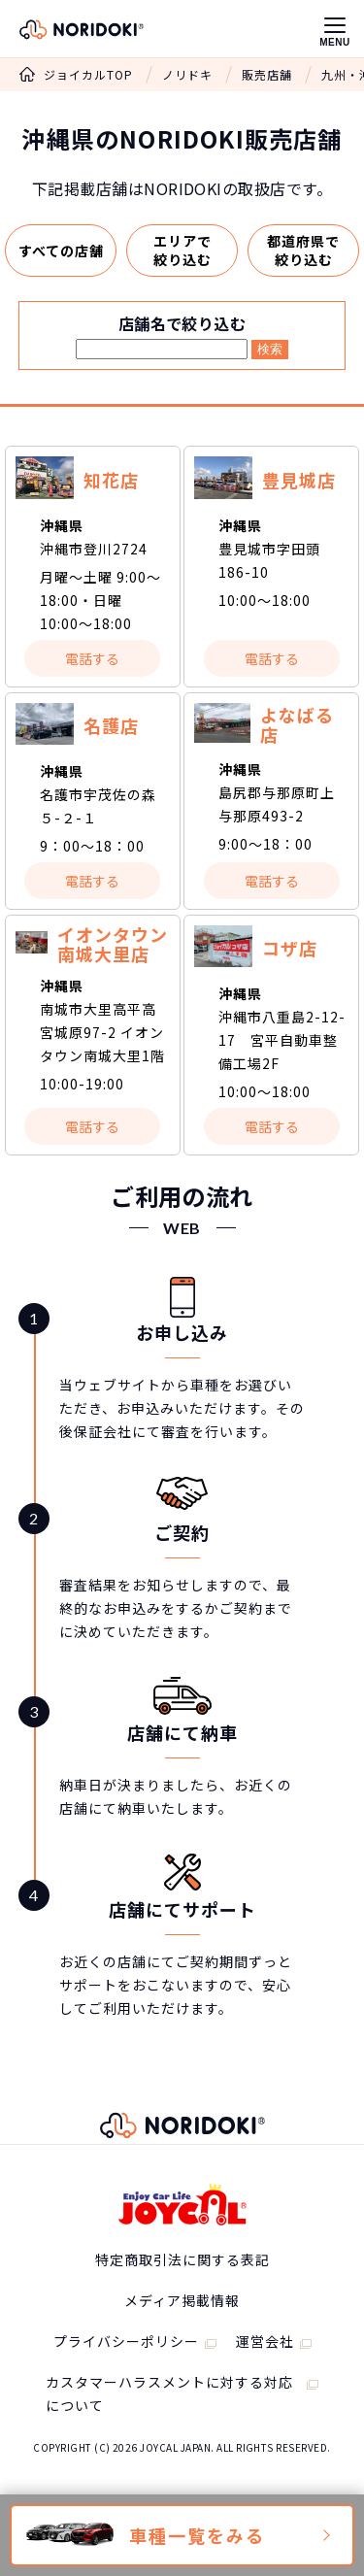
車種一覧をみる (197, 2535)
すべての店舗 (61, 250)
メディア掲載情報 (182, 2300)
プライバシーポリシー (126, 2341)
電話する (92, 658)
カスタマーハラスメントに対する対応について (169, 2393)
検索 (269, 349)
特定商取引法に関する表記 (182, 2259)
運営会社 (265, 2341)
